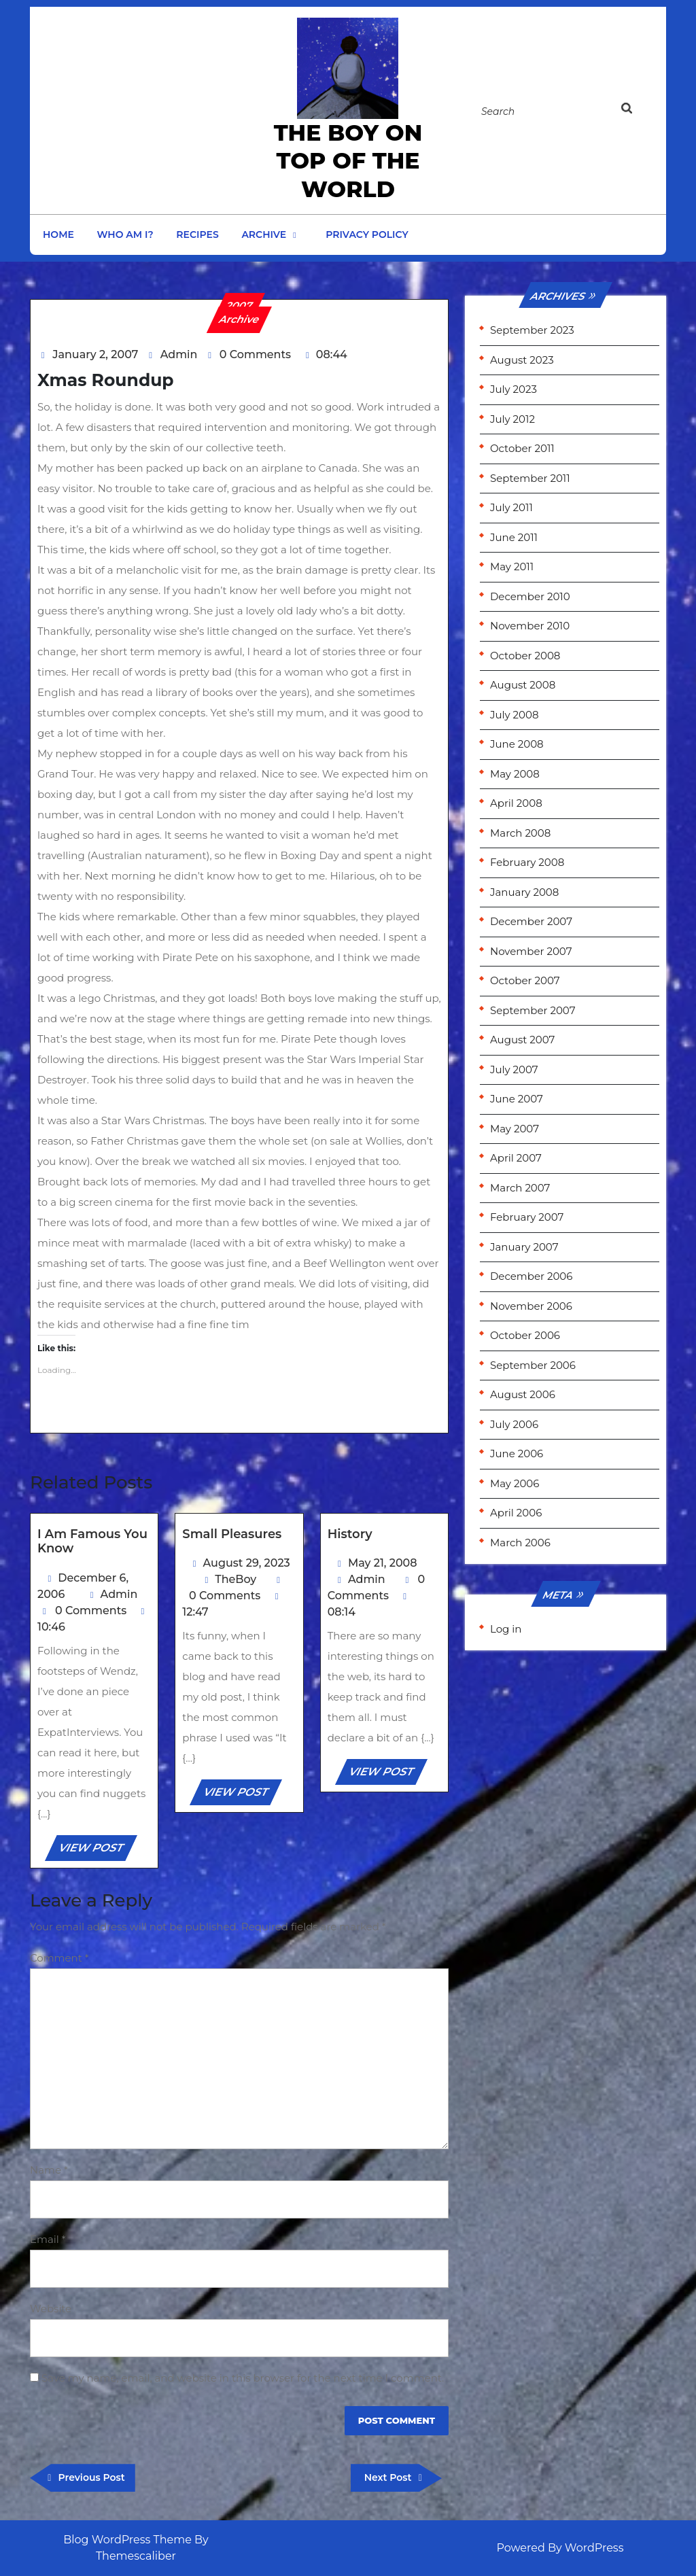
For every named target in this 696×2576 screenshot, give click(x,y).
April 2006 (516, 1512)
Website (50, 2308)
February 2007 (526, 1217)
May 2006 (514, 1483)
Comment (59, 1957)
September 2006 (533, 1365)
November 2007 (531, 951)
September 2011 (530, 478)
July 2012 (512, 419)
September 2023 (532, 330)
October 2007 (525, 980)
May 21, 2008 (382, 1562)
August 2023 (522, 359)
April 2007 (516, 1157)
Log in (506, 1628)
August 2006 (522, 1394)
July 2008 (514, 714)
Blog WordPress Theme (127, 2539)
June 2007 (516, 1098)
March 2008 (520, 832)
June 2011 (514, 537)
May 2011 (512, 566)
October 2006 (525, 1335)
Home (58, 234)
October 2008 (525, 655)
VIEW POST (96, 1850)
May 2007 (514, 1128)
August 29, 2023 (246, 1562)
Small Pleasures (231, 1534)
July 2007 (514, 1069)
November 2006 (531, 1306)
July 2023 (513, 389)
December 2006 (531, 1276)
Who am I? (125, 234)
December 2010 (530, 596)
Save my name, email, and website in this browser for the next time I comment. (242, 2377)
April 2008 (516, 803)
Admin (179, 354)
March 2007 (520, 1187)
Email (48, 2239)
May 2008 (515, 773)
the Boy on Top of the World (348, 161)
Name (49, 2169)
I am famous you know (92, 1541)
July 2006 (514, 1424)
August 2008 (522, 684)
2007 (240, 305)
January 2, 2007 (95, 354)
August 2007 (522, 1039)
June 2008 (517, 743)
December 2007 (531, 921)
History (350, 1534)
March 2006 (520, 1542)
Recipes (197, 234)
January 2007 (524, 1246)
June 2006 (516, 1453)
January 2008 (524, 892)
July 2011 (511, 507)
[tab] (639, 110)
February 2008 (527, 862)
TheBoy (235, 1579)
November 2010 (530, 625)
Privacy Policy (367, 234)
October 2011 (522, 448)
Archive (263, 234)
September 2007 (532, 1010)
